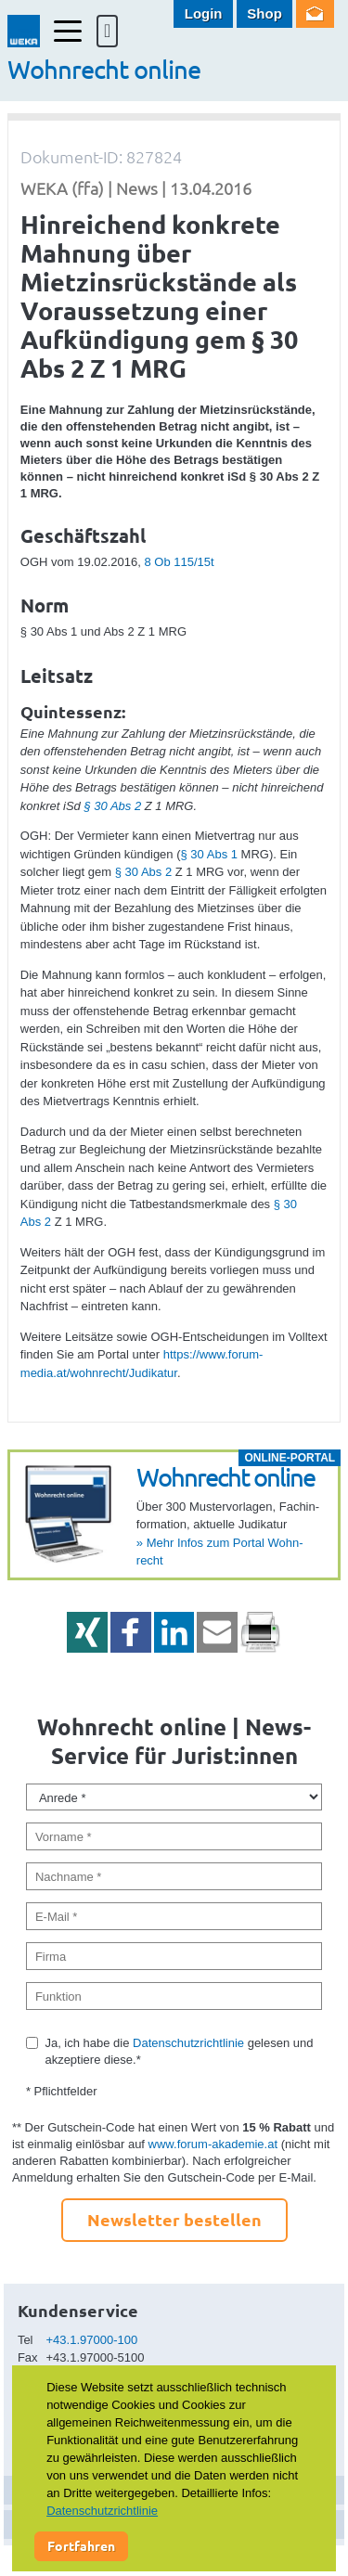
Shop (264, 13)
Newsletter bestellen (174, 2219)
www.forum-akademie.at (212, 2144)
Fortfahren (81, 2545)
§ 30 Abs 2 (112, 806)
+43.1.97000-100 (92, 2340)
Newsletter (315, 14)
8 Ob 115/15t (178, 562)
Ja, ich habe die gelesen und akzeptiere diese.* (179, 2051)
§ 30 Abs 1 (209, 854)
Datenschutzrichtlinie (188, 2043)
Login (204, 13)
